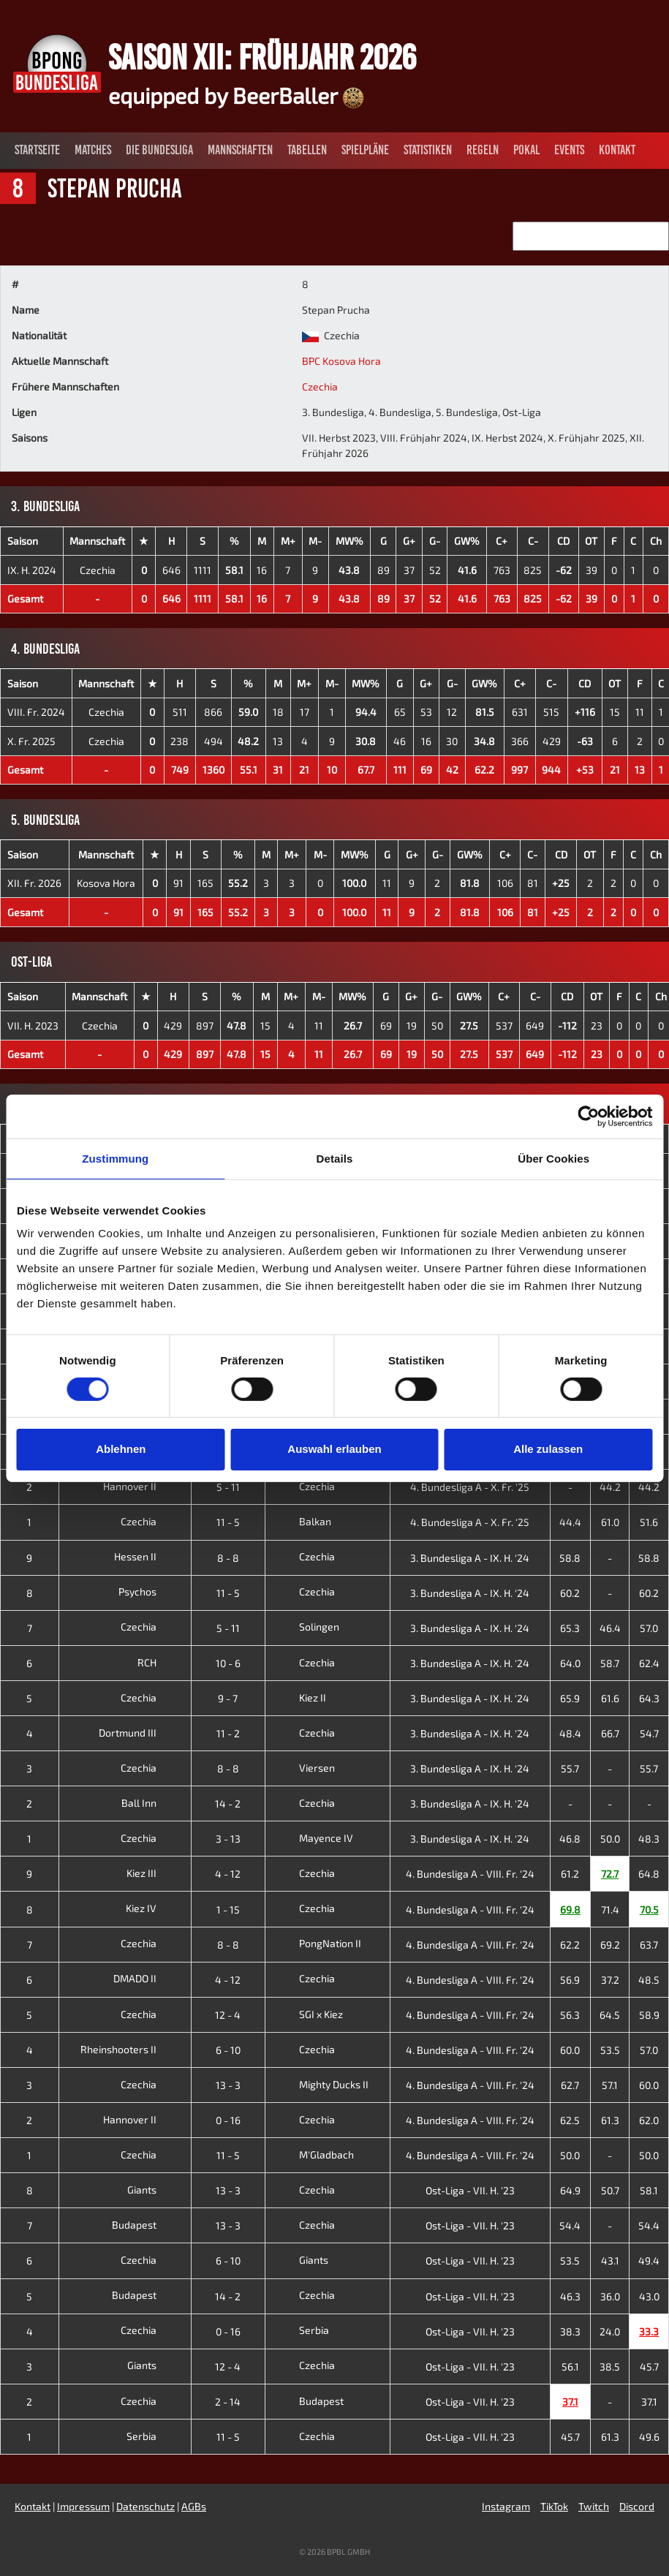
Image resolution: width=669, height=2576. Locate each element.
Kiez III (152, 1873)
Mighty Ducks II (319, 2084)
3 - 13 (228, 1838)
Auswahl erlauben (334, 1449)
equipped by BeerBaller (236, 95)
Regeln (482, 150)
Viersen (303, 1767)
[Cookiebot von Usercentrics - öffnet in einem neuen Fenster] (588, 1116)
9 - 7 (228, 1698)
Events (569, 150)
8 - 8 (228, 1558)
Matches (93, 150)
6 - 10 (228, 2050)
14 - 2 (228, 1803)
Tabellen (307, 150)
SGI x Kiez (307, 2014)
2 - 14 (228, 2401)
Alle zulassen (548, 1449)
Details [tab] (335, 1158)
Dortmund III (139, 1732)
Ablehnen (120, 1449)
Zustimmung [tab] (115, 1158)
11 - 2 (228, 1733)
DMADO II (146, 1978)
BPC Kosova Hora (341, 361)
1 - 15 (228, 1909)
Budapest (145, 2224)
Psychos (148, 1591)
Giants (153, 2189)
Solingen (305, 1626)
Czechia (320, 386)
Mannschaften (240, 150)
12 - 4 (228, 2015)
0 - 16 (228, 2120)
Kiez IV (152, 1908)
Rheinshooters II (129, 2049)
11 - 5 (228, 1522)
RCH (158, 1662)
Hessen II (146, 1556)
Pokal (526, 150)
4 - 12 (228, 1873)
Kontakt (617, 150)
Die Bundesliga (159, 150)
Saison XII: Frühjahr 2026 (262, 57)
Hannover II (141, 1486)
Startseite (37, 150)
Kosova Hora (106, 883)
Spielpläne (365, 150)
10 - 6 (228, 1663)
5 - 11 (228, 1487)
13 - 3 (228, 2085)
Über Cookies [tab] (553, 1158)
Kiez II (298, 1697)
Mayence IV (312, 1838)
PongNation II (316, 1943)
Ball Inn (150, 1803)
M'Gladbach (312, 2154)
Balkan (301, 1521)
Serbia (300, 2330)
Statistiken (428, 150)
